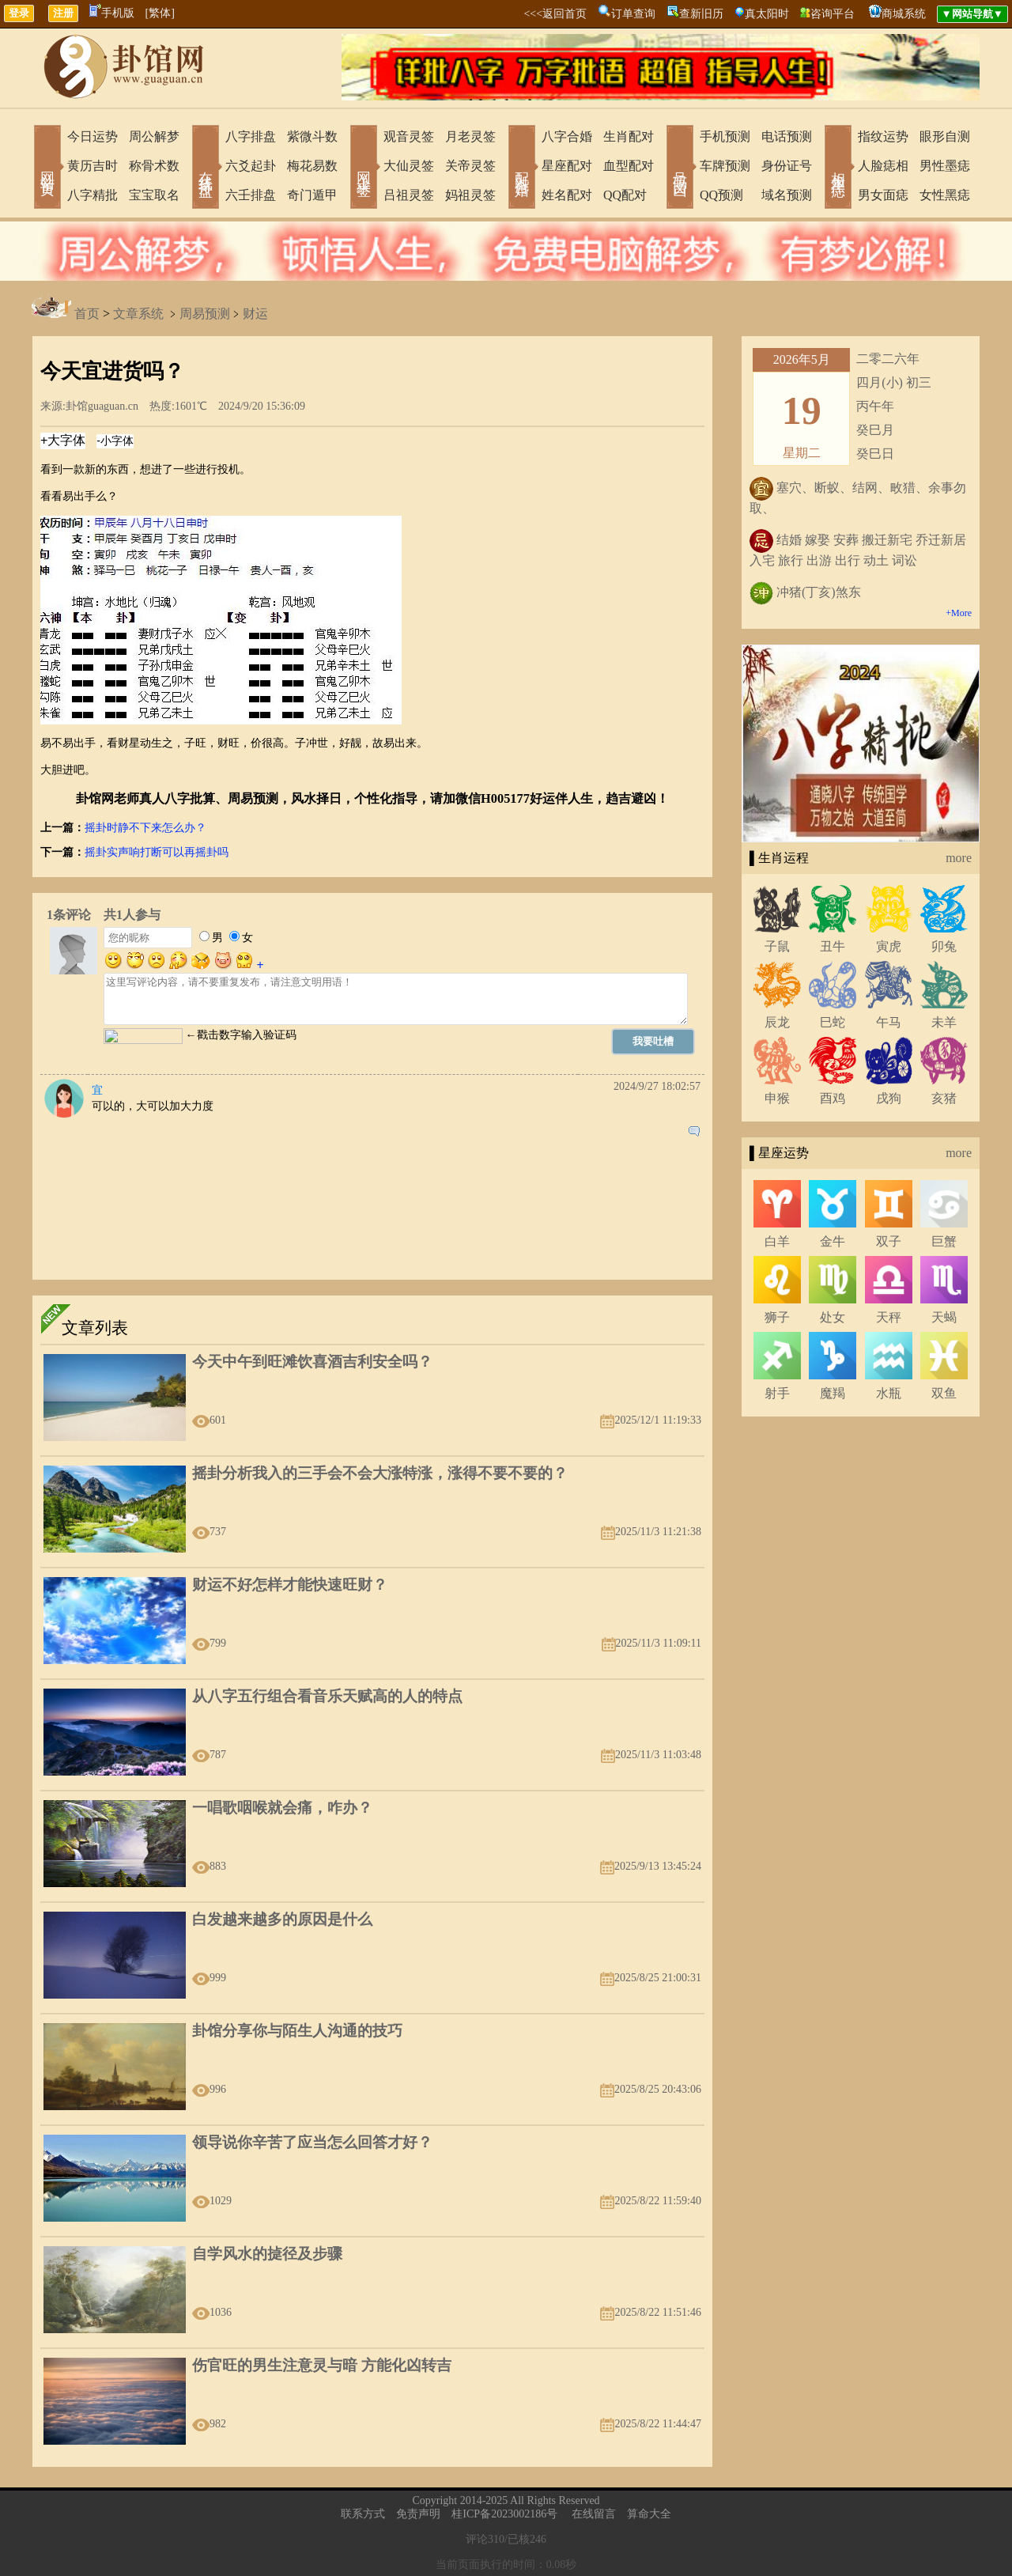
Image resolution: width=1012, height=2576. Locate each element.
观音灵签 (408, 136)
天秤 (888, 1317)
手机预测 (725, 136)
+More (959, 612)
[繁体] (160, 13)
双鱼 (944, 1393)
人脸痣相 (883, 165)
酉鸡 (832, 1098)
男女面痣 (883, 195)
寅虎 (888, 946)
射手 (777, 1393)
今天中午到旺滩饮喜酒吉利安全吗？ (312, 1361)
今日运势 (92, 136)
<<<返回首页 (555, 14)
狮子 (777, 1317)
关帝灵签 (470, 165)
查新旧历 (701, 14)
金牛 (832, 1241)
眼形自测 (944, 136)
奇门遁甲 (312, 195)
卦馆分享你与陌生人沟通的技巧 (297, 2030)
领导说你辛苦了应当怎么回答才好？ (312, 2142)
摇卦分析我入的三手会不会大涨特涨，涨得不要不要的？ (380, 1473)
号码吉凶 (680, 168)
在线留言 (594, 2514)
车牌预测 (725, 165)
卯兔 (944, 946)
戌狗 (888, 1098)
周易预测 (204, 313)
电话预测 (786, 136)
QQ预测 (721, 195)
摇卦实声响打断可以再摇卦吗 (156, 852)
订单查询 (633, 14)
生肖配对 (628, 136)
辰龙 (777, 1022)
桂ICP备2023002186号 (504, 2514)
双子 (888, 1241)
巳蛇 (832, 1022)
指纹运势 (883, 136)
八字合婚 (567, 136)
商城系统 (904, 14)
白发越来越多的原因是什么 (282, 1919)
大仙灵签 (408, 165)
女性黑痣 (944, 195)
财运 (255, 313)
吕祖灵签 (408, 195)
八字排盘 (250, 136)
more (959, 857)
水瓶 (888, 1393)
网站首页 (47, 168)
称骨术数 (154, 165)
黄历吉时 (92, 165)
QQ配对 (625, 195)
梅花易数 (312, 165)
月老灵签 (470, 136)
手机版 (111, 13)
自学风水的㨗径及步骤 (267, 2253)
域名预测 (786, 195)
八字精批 (92, 195)
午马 (888, 1022)
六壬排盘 (250, 195)
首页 (87, 313)
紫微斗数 (312, 136)
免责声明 (418, 2514)
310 (496, 2539)
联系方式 (363, 2514)
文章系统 (138, 313)
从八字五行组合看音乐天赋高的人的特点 (327, 1696)
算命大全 (649, 2514)
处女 (832, 1317)
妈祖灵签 (470, 195)
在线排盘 (205, 168)
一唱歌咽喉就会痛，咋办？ (282, 1807)
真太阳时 (767, 14)
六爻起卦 (250, 165)
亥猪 (944, 1098)
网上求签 (364, 168)
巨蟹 (944, 1241)
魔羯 (832, 1393)
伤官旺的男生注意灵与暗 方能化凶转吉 (321, 2365)
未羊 (944, 1022)
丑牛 (832, 946)
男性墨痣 (944, 165)
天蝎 (944, 1317)
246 (538, 2539)
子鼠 (777, 946)
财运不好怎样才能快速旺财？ (289, 1584)
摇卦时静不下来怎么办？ (145, 828)
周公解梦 (154, 136)
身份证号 (786, 165)
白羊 (777, 1241)
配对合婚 (522, 168)
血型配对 (628, 165)
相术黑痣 (838, 168)
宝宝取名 (154, 195)
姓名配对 (567, 195)
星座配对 (567, 165)
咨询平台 (832, 14)
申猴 (777, 1098)
